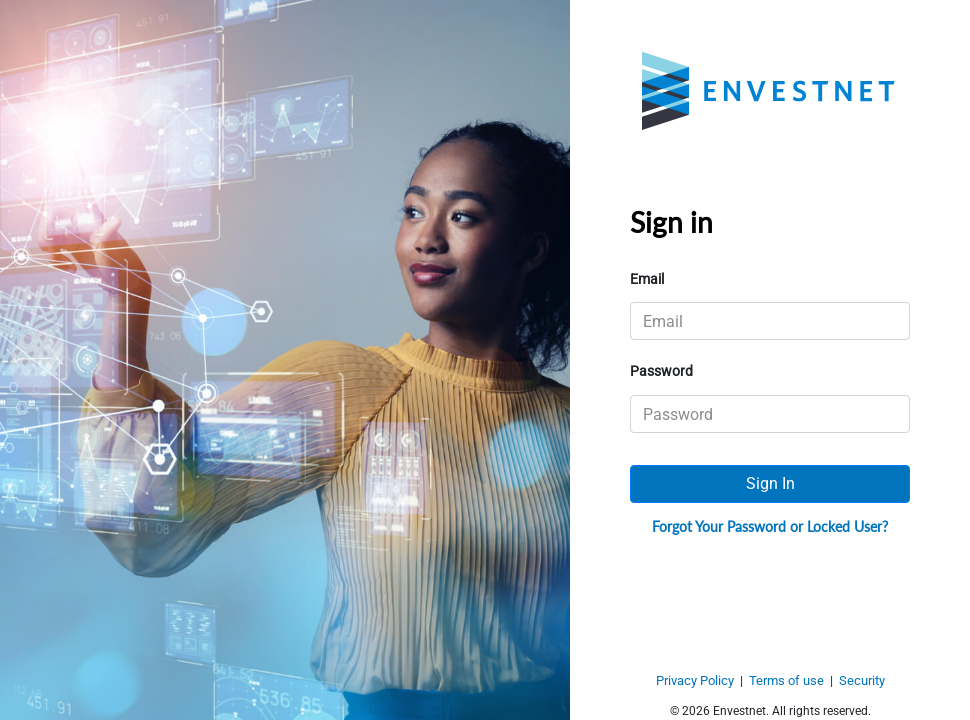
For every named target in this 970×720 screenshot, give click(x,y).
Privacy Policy (695, 680)
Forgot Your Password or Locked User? (770, 526)
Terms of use (786, 680)
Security (862, 680)
